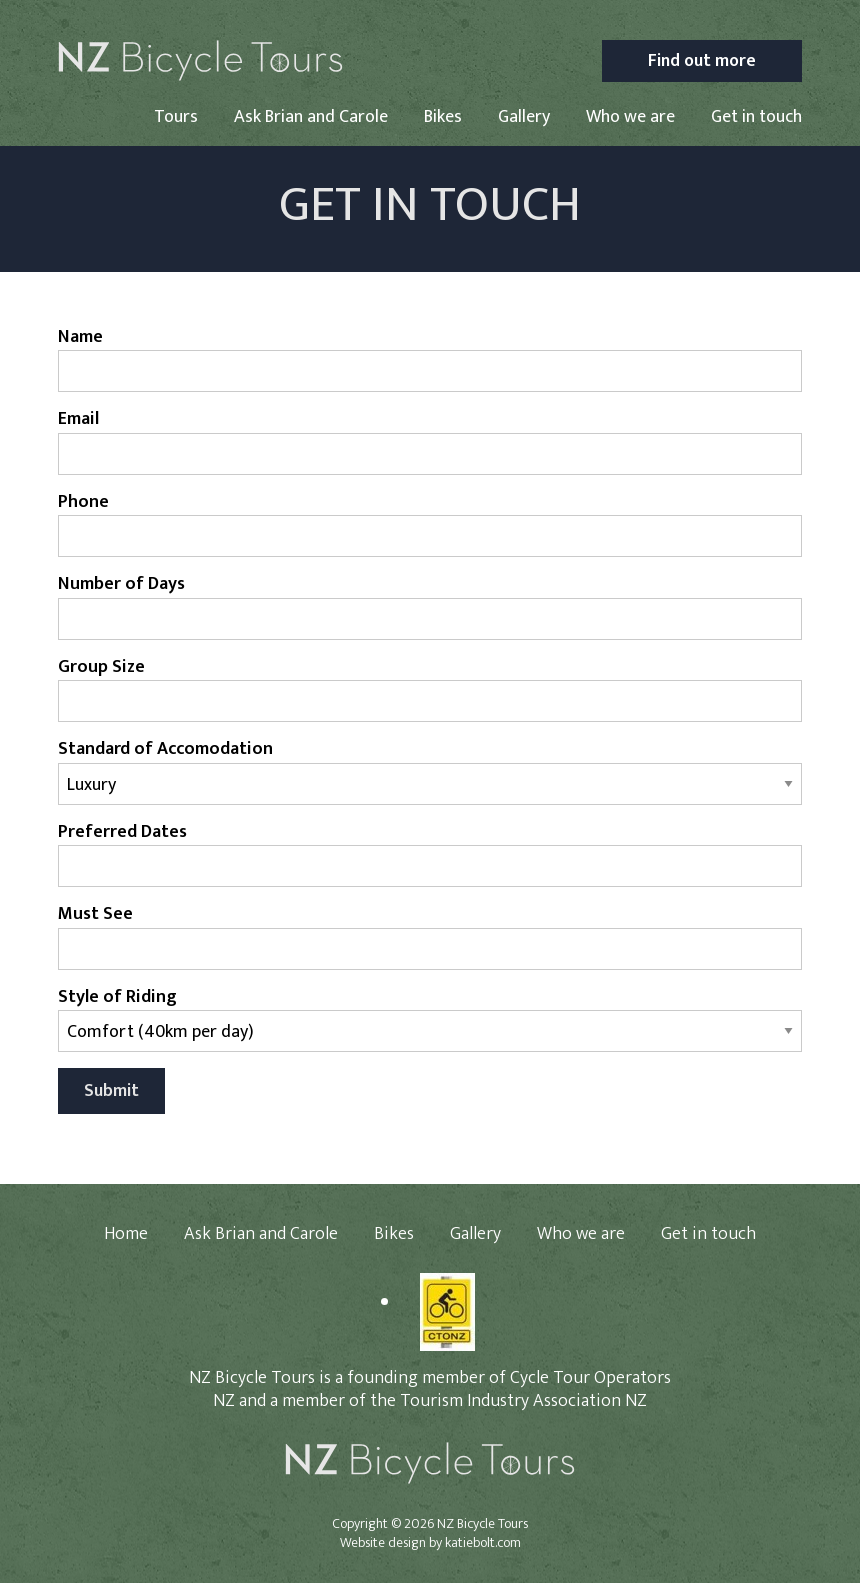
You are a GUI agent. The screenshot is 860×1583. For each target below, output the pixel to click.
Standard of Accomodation (165, 749)
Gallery (524, 117)
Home (126, 1234)
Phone (83, 502)
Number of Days (121, 584)
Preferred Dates (122, 832)
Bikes (443, 117)
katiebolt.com (483, 1542)
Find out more (702, 60)
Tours (176, 117)
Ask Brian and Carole (311, 117)
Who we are (630, 117)
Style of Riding (117, 997)
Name (80, 337)
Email (78, 419)
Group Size (101, 667)
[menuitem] (176, 121)
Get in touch (756, 117)
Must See (95, 914)
